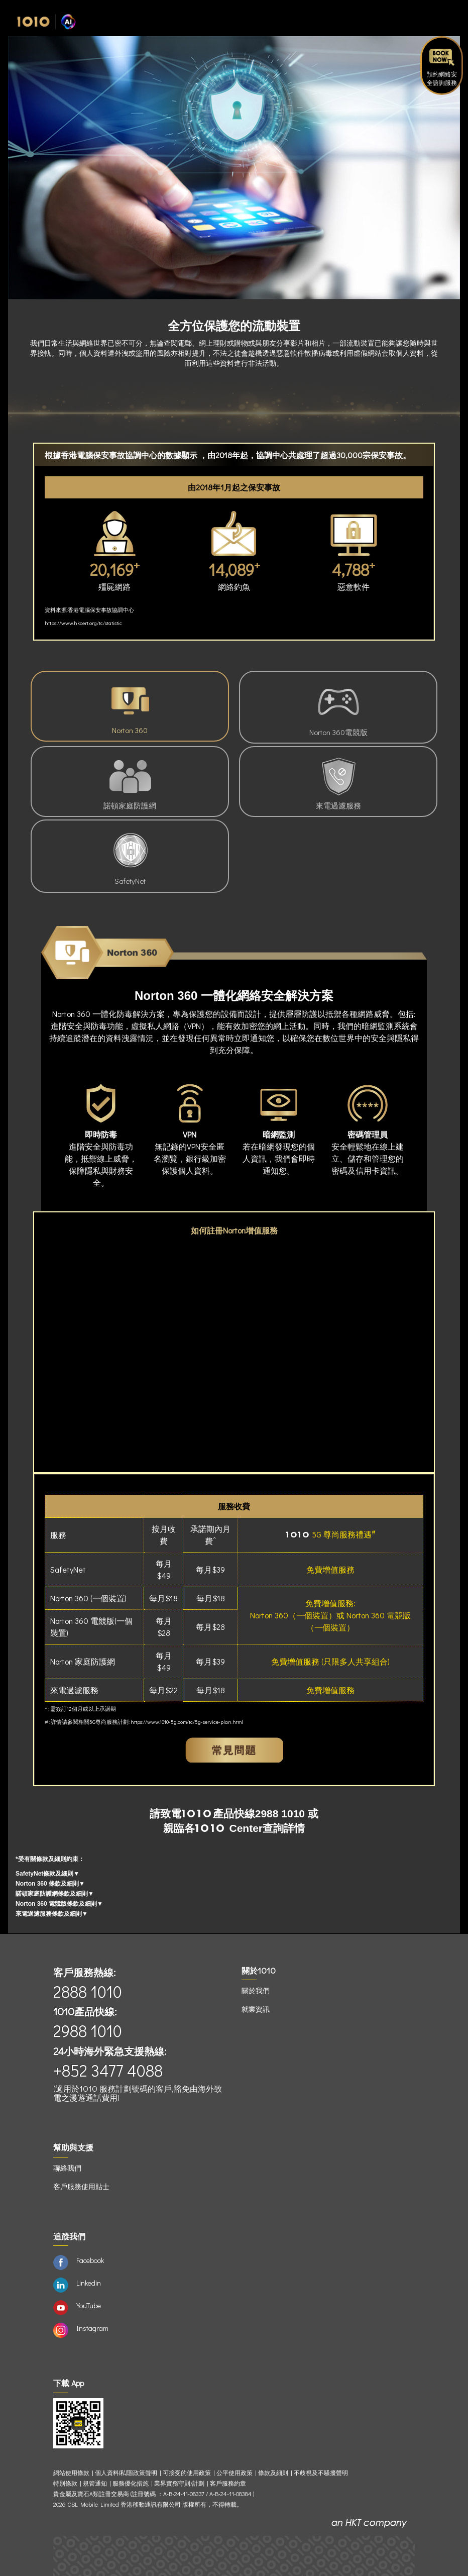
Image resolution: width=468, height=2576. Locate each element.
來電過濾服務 (338, 781)
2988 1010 (280, 1813)
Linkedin (88, 2283)
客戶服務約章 (228, 2483)
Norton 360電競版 (338, 707)
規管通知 (95, 2483)
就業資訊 (256, 2009)
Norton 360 (130, 706)
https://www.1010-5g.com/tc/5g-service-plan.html (187, 1721)
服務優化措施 (130, 2483)
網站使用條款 (72, 2473)
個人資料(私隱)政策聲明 (126, 2473)
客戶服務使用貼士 (81, 2186)
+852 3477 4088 (108, 2070)
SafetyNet (130, 856)
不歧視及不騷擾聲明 (321, 2473)
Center (229, 1828)
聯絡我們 (67, 2168)
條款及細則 (273, 2473)
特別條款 (65, 2483)
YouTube (88, 2305)
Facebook (90, 2260)
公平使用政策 (234, 2473)
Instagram (92, 2328)
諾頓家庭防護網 (129, 781)
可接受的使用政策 (187, 2473)
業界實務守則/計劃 (179, 2483)
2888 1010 (87, 1991)
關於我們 (256, 1990)
